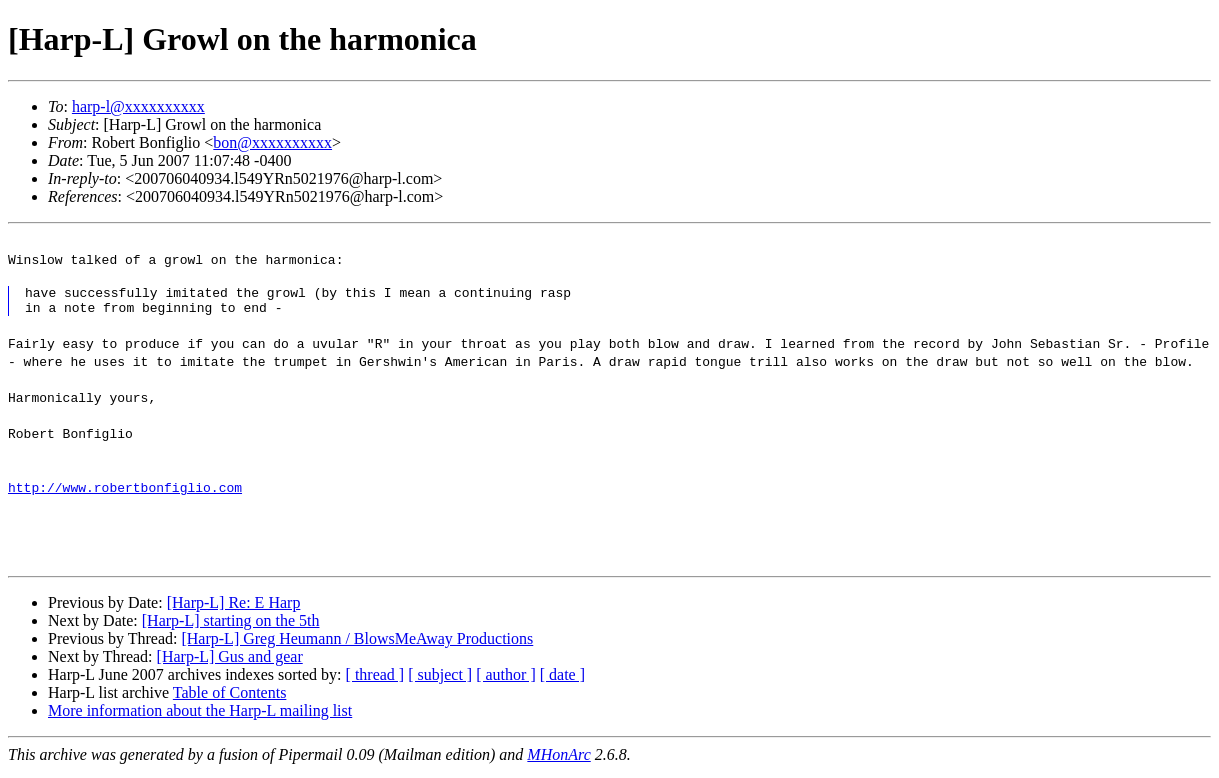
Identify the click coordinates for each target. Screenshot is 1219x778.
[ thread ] (375, 680)
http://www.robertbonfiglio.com (125, 493)
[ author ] (506, 680)
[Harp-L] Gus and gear (230, 662)
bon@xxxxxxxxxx (272, 142)
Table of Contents (230, 698)
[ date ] (562, 680)
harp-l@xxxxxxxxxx (138, 106)
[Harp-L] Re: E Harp (234, 608)
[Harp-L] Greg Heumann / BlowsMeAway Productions (357, 644)
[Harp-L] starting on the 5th (231, 626)
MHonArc (558, 760)
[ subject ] (440, 680)
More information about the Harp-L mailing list (200, 716)
